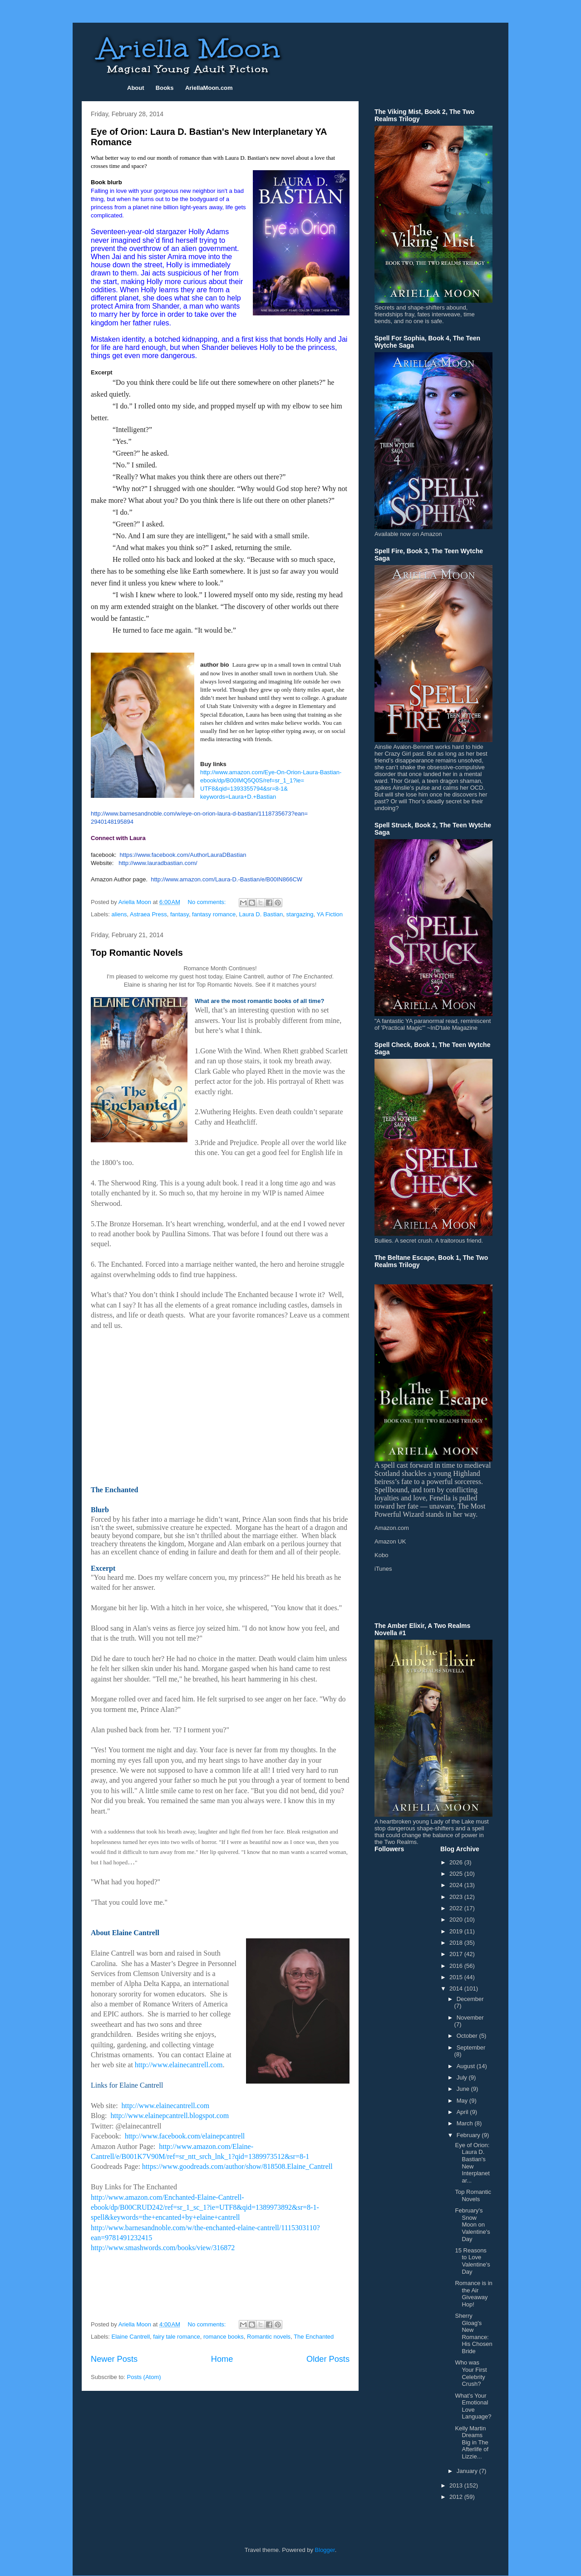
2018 (456, 1942)
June (464, 2088)
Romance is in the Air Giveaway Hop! (473, 2294)
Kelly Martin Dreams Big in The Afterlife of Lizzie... (471, 2442)
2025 (456, 1873)
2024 (456, 1885)
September (471, 2047)
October (468, 2035)
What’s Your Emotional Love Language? (473, 2406)
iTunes (383, 1568)
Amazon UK (390, 1541)
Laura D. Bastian (261, 914)
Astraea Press (148, 914)
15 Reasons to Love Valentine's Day (472, 2261)
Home (222, 2359)
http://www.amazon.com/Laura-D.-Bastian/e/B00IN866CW (226, 879)
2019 (456, 1931)
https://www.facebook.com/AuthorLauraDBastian (183, 854)
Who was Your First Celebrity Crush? (471, 2373)
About (135, 87)
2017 (456, 1954)
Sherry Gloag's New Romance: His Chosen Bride (473, 2333)
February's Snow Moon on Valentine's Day (472, 2224)
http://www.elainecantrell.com (179, 2065)
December (470, 1999)
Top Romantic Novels (137, 953)
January (468, 2471)
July (463, 2077)
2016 (456, 1965)
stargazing (300, 914)
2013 (456, 2485)
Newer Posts (114, 2359)
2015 (456, 1977)
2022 (456, 1908)
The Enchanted (314, 2336)
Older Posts (328, 2359)
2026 (456, 1862)
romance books (223, 2336)
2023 (456, 1896)
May (463, 2100)
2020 (456, 1919)
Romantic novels (268, 2336)
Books (165, 87)
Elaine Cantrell (131, 2336)
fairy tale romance (176, 2336)
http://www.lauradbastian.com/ (157, 863)
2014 (456, 1988)
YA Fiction (330, 914)
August (467, 2066)
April (463, 2112)
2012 (456, 2496)
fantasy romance (214, 914)
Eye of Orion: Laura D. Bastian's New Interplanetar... (472, 2163)
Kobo (381, 1555)
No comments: (207, 902)
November (470, 2017)
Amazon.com (391, 1527)
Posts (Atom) (144, 2377)
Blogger (325, 2550)
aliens (119, 914)
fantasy (179, 914)
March (466, 2123)
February (469, 2135)
